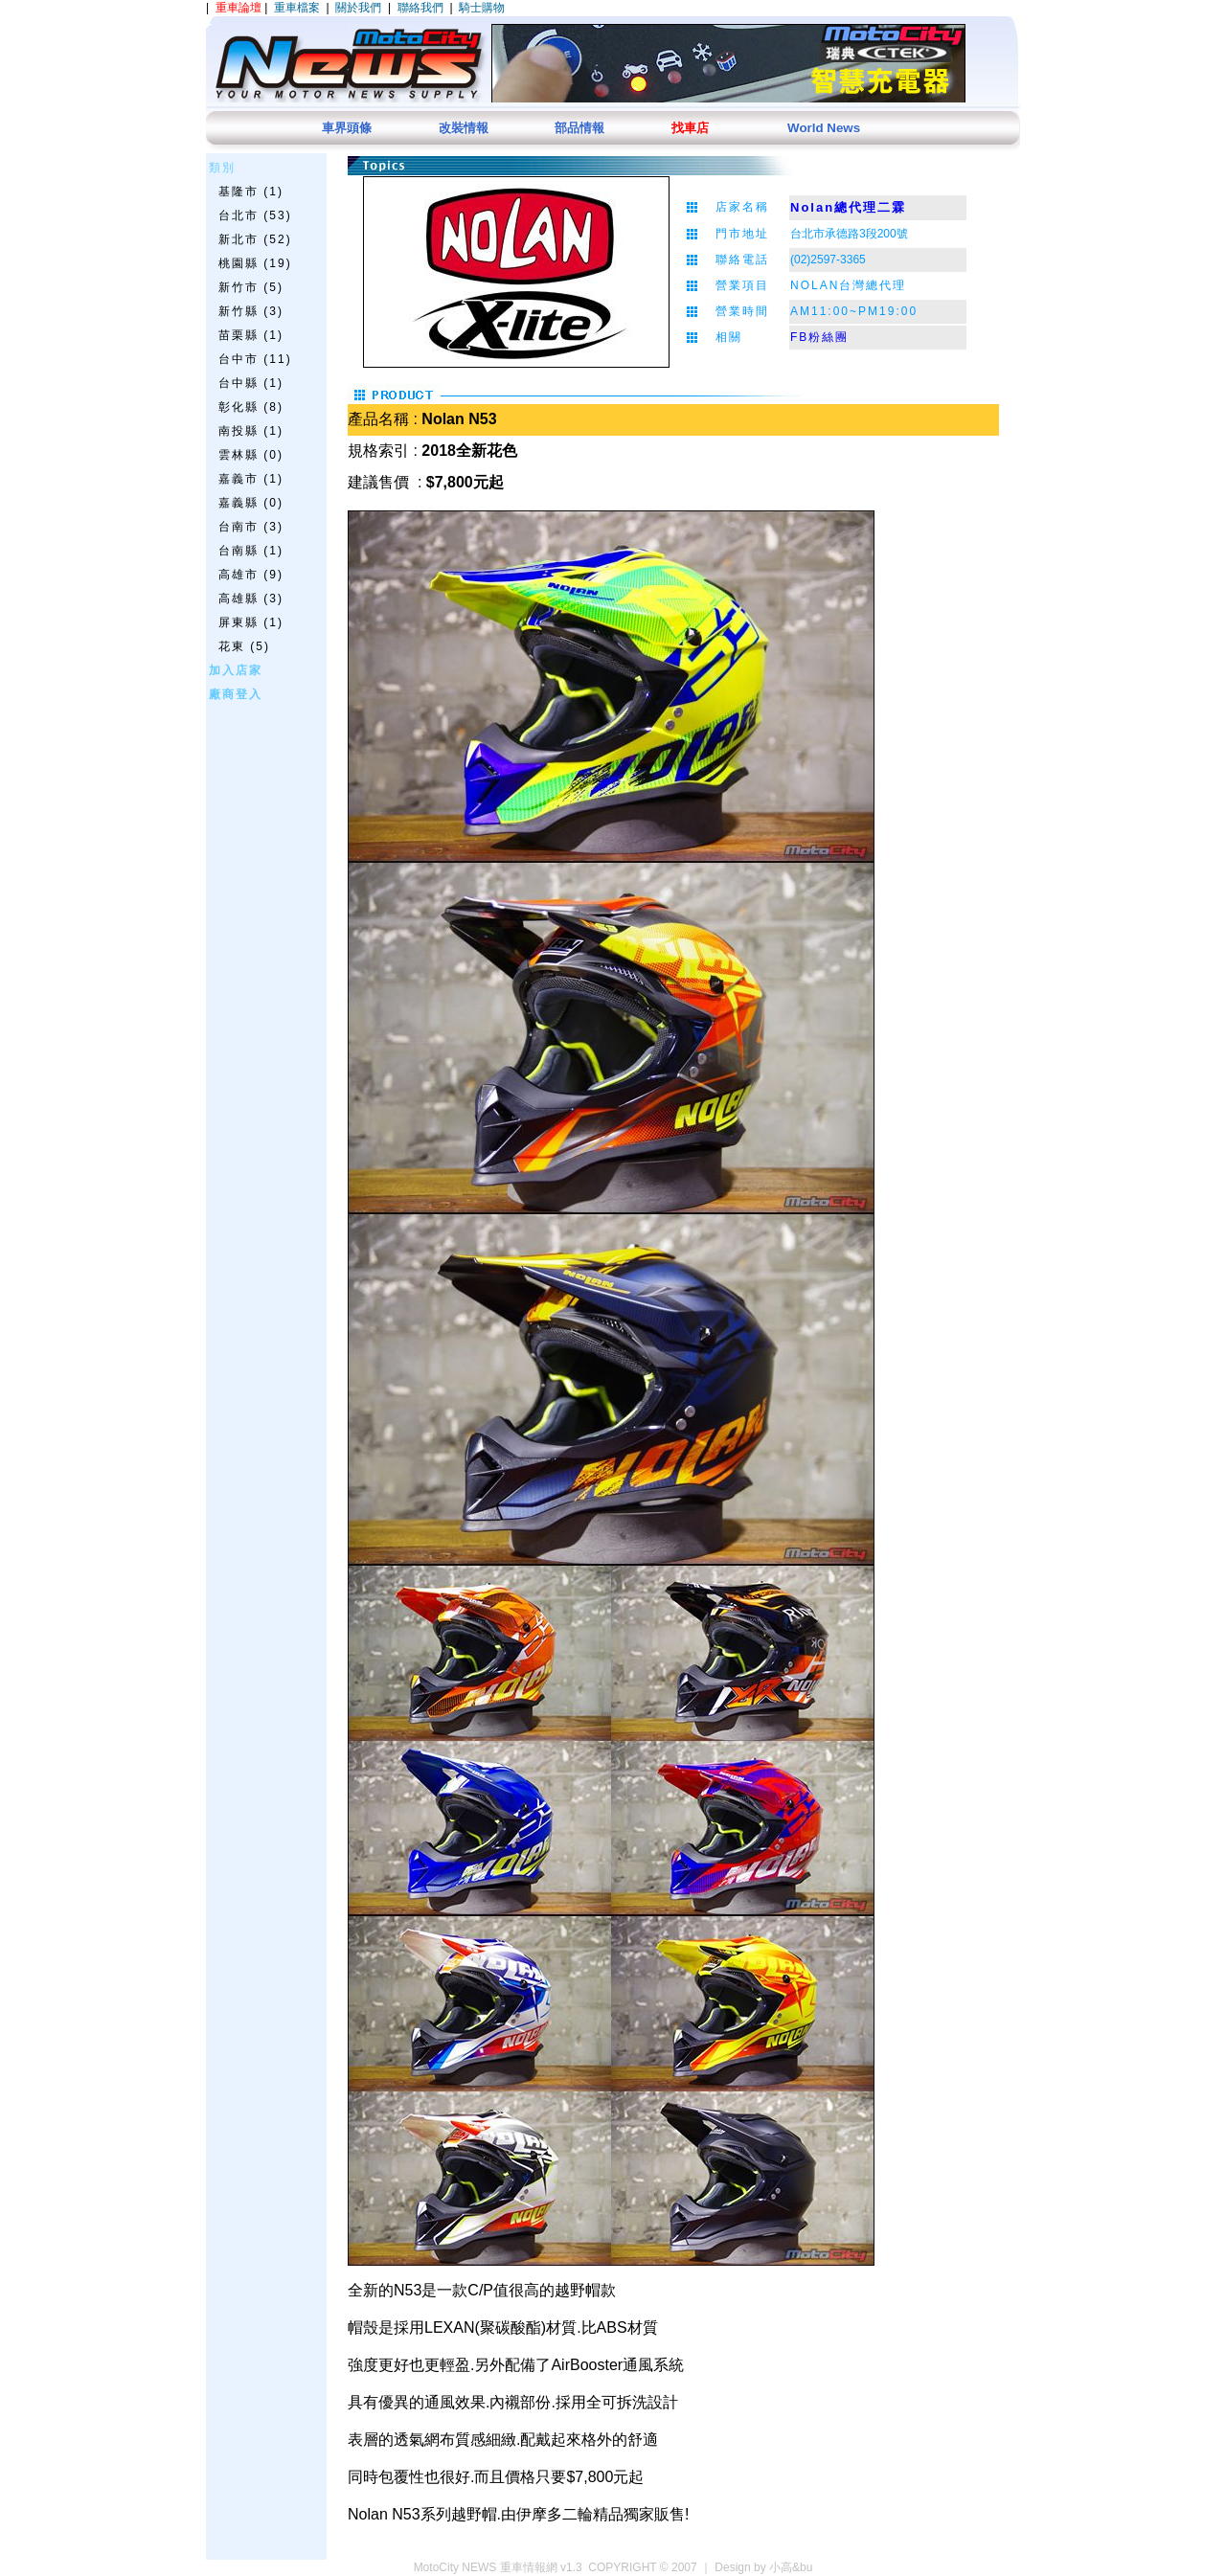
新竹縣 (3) (251, 311)
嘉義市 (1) (251, 479)
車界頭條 (347, 128)
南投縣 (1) (251, 431)
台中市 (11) (255, 359)
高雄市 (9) (251, 574)
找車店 (690, 128)
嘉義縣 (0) (251, 502)
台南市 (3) (251, 526)
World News (823, 128)
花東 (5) (244, 646)
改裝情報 (463, 128)
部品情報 (579, 128)
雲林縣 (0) (251, 455)
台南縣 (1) (251, 550)
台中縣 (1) (251, 383)
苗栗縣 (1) (251, 335)
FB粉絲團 (819, 337)
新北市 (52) (255, 239)
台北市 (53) (255, 215)
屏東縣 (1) (251, 622)
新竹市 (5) (251, 287)
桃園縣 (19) (255, 263)
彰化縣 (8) (251, 407)
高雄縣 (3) (251, 598)
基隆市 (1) (251, 191)
